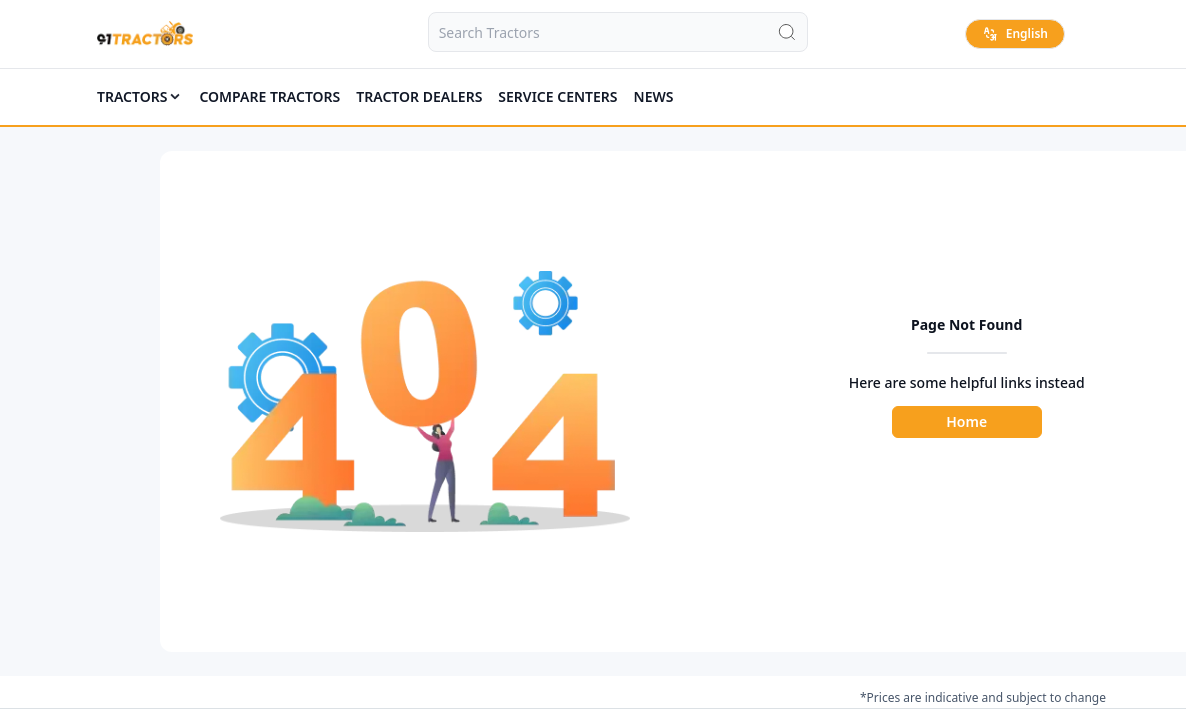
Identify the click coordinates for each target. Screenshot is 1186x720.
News (654, 96)
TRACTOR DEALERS (419, 96)
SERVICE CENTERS (557, 96)
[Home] (145, 34)
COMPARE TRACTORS (269, 96)
